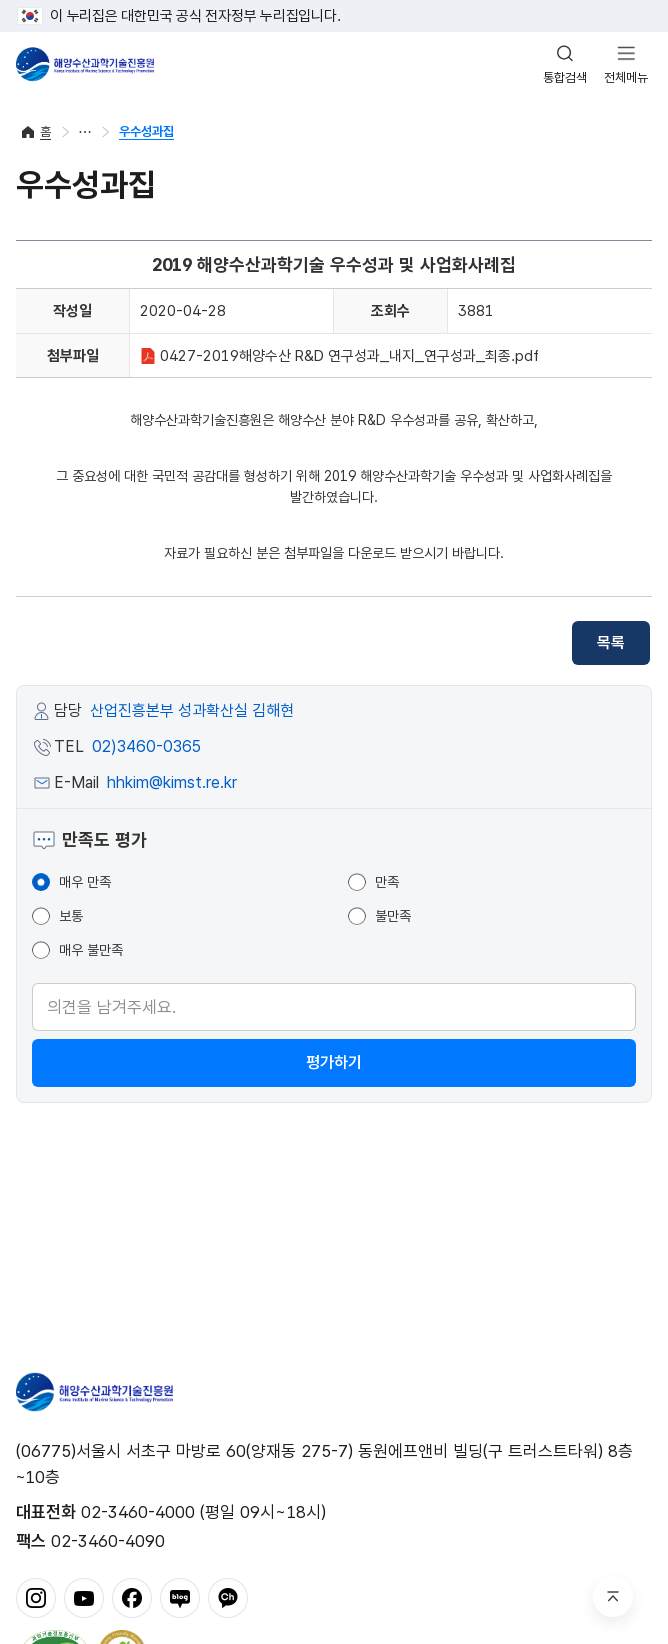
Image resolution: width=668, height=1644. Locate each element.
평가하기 (334, 1062)
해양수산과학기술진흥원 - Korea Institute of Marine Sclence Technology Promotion (85, 64)
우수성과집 (146, 131)
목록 (611, 642)
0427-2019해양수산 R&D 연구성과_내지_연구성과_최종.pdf (339, 356)
